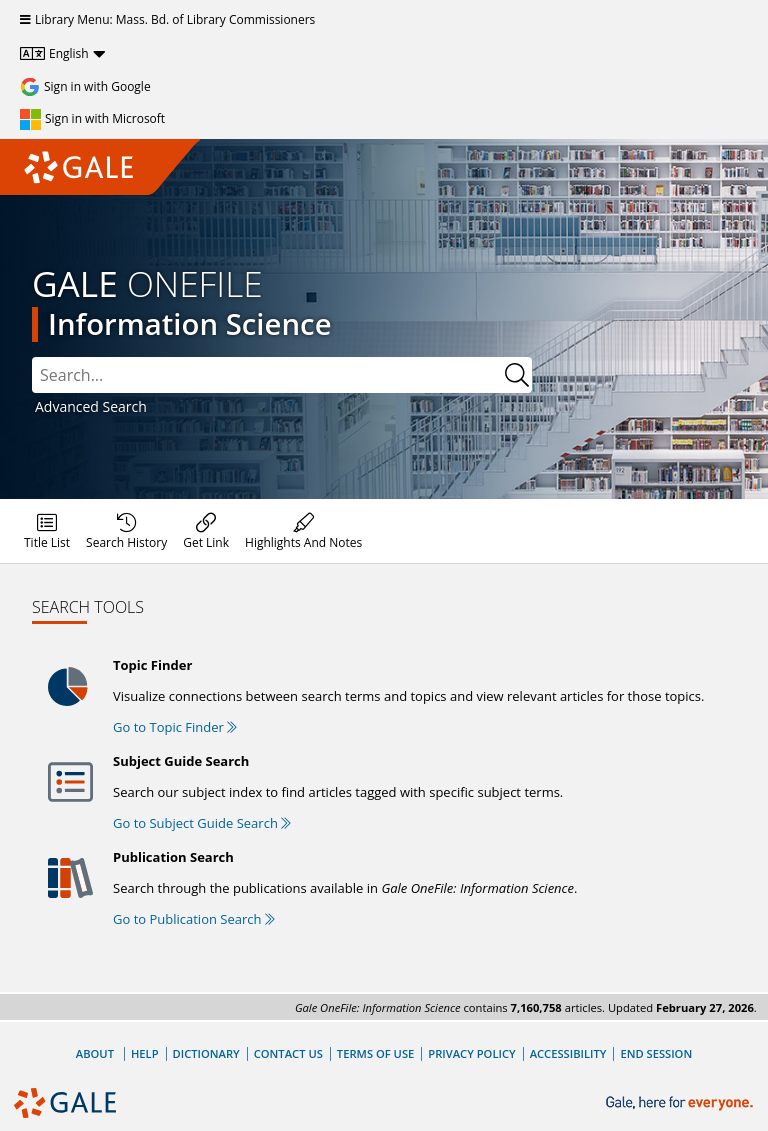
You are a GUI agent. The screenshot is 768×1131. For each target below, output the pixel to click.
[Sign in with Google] (85, 87)
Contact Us (288, 1053)
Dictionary (206, 1053)
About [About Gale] (95, 1053)
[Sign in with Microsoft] (92, 119)
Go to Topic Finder (175, 727)
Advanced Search (91, 406)
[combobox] (282, 375)
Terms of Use (375, 1053)
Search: (32, 357)
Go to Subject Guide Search (202, 823)
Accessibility (568, 1053)
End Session (656, 1053)
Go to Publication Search (194, 919)
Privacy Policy (471, 1053)
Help (145, 1053)
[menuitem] (47, 531)
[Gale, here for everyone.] (681, 1103)
